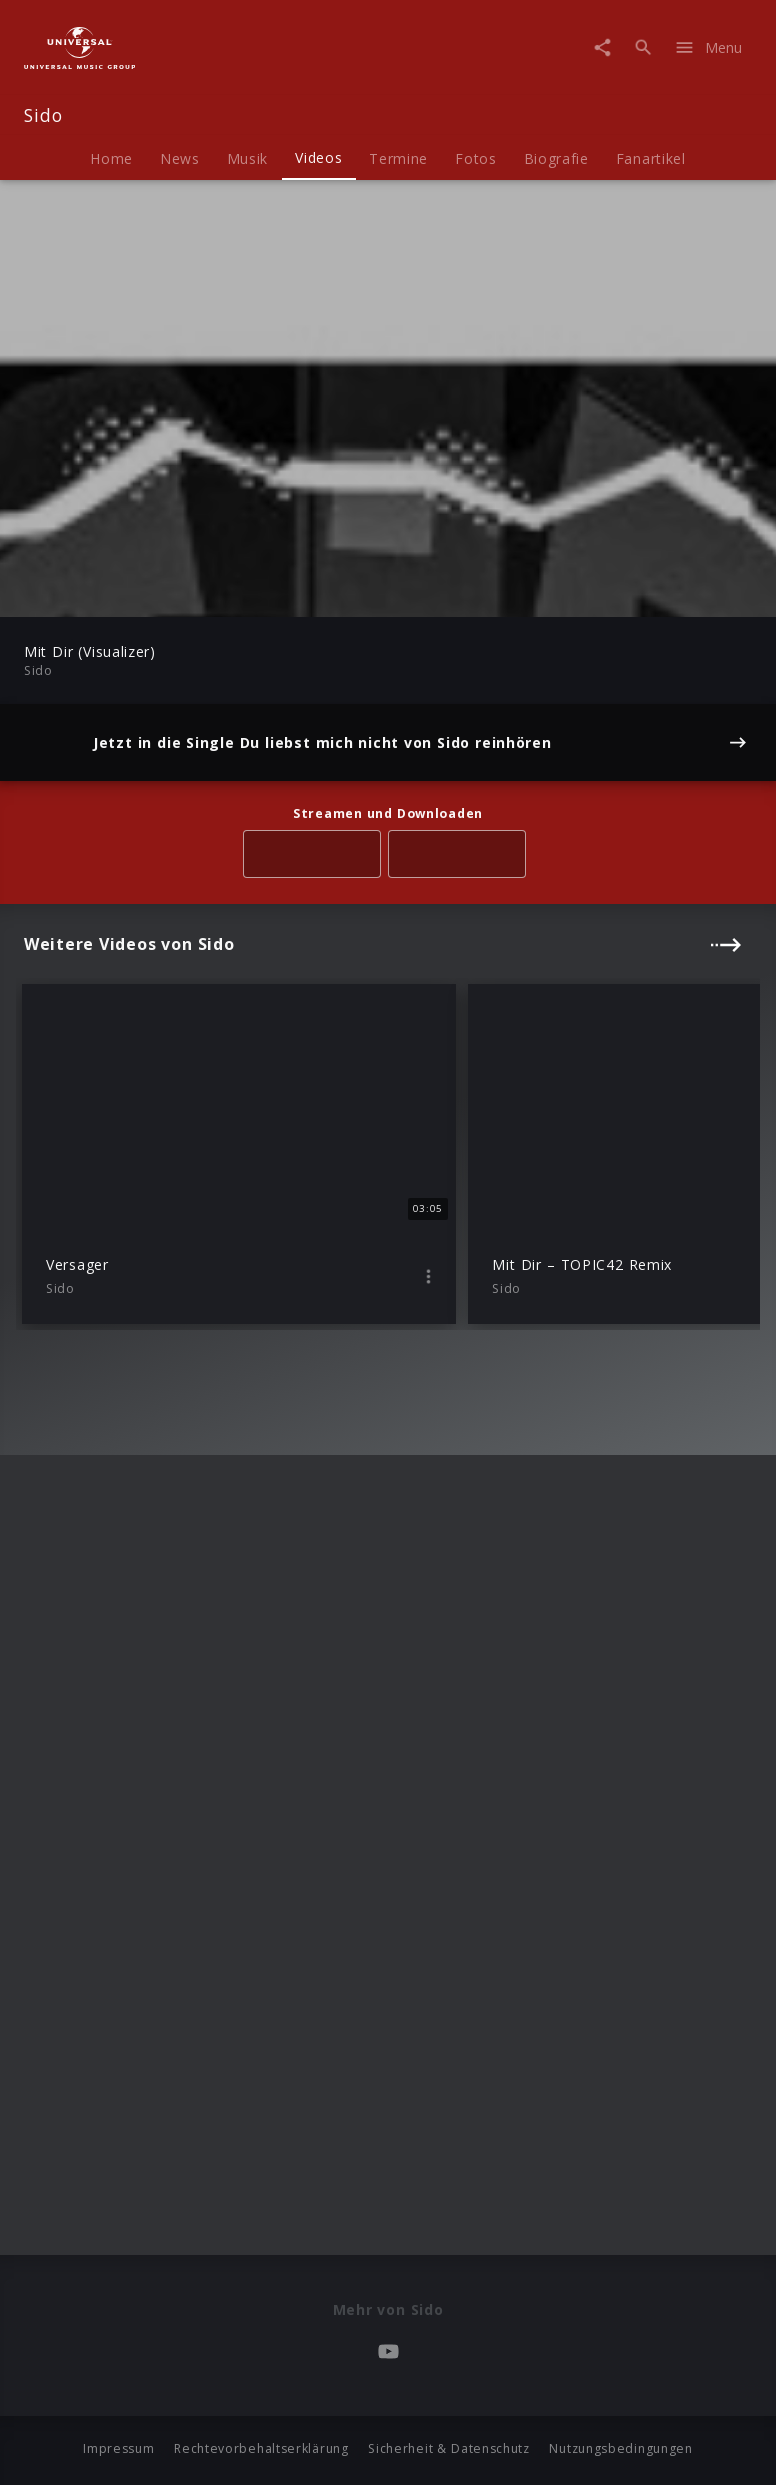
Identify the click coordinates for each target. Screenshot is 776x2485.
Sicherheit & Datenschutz (449, 2448)
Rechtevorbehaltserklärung (261, 2448)
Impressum (118, 2448)
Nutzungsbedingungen (620, 2448)
